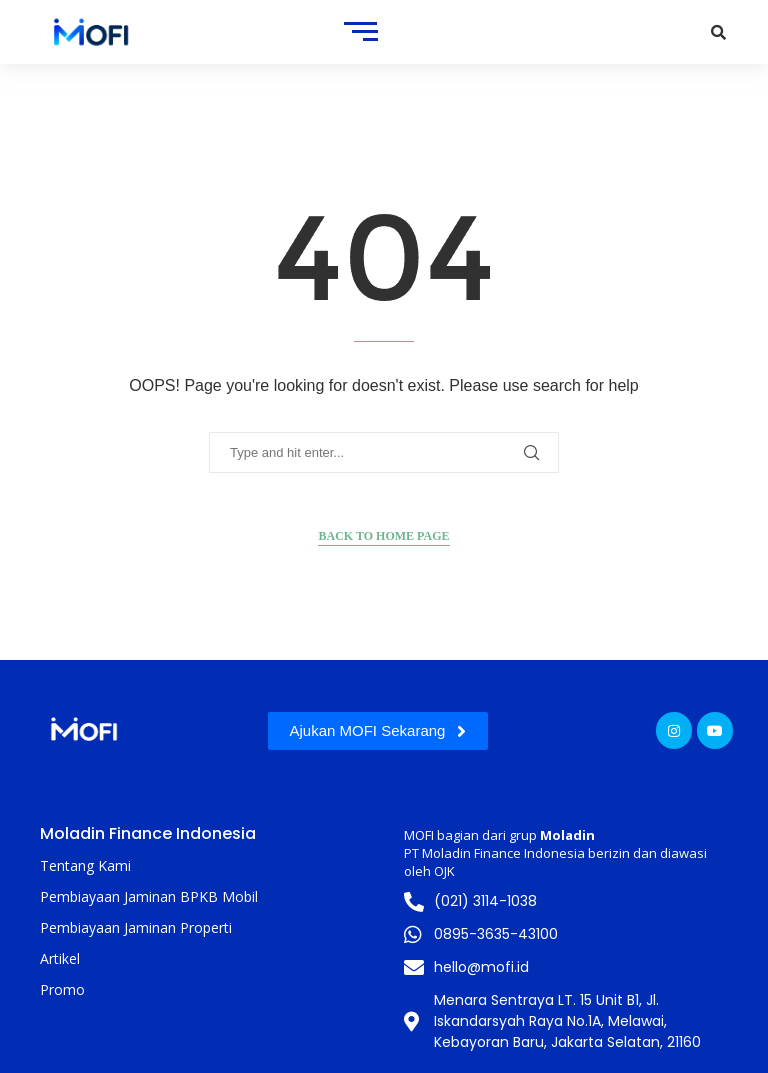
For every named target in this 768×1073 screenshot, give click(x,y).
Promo (62, 989)
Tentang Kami (85, 865)
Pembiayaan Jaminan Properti (136, 927)
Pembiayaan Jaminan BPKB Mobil (149, 896)
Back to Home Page (383, 536)
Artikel (60, 958)
